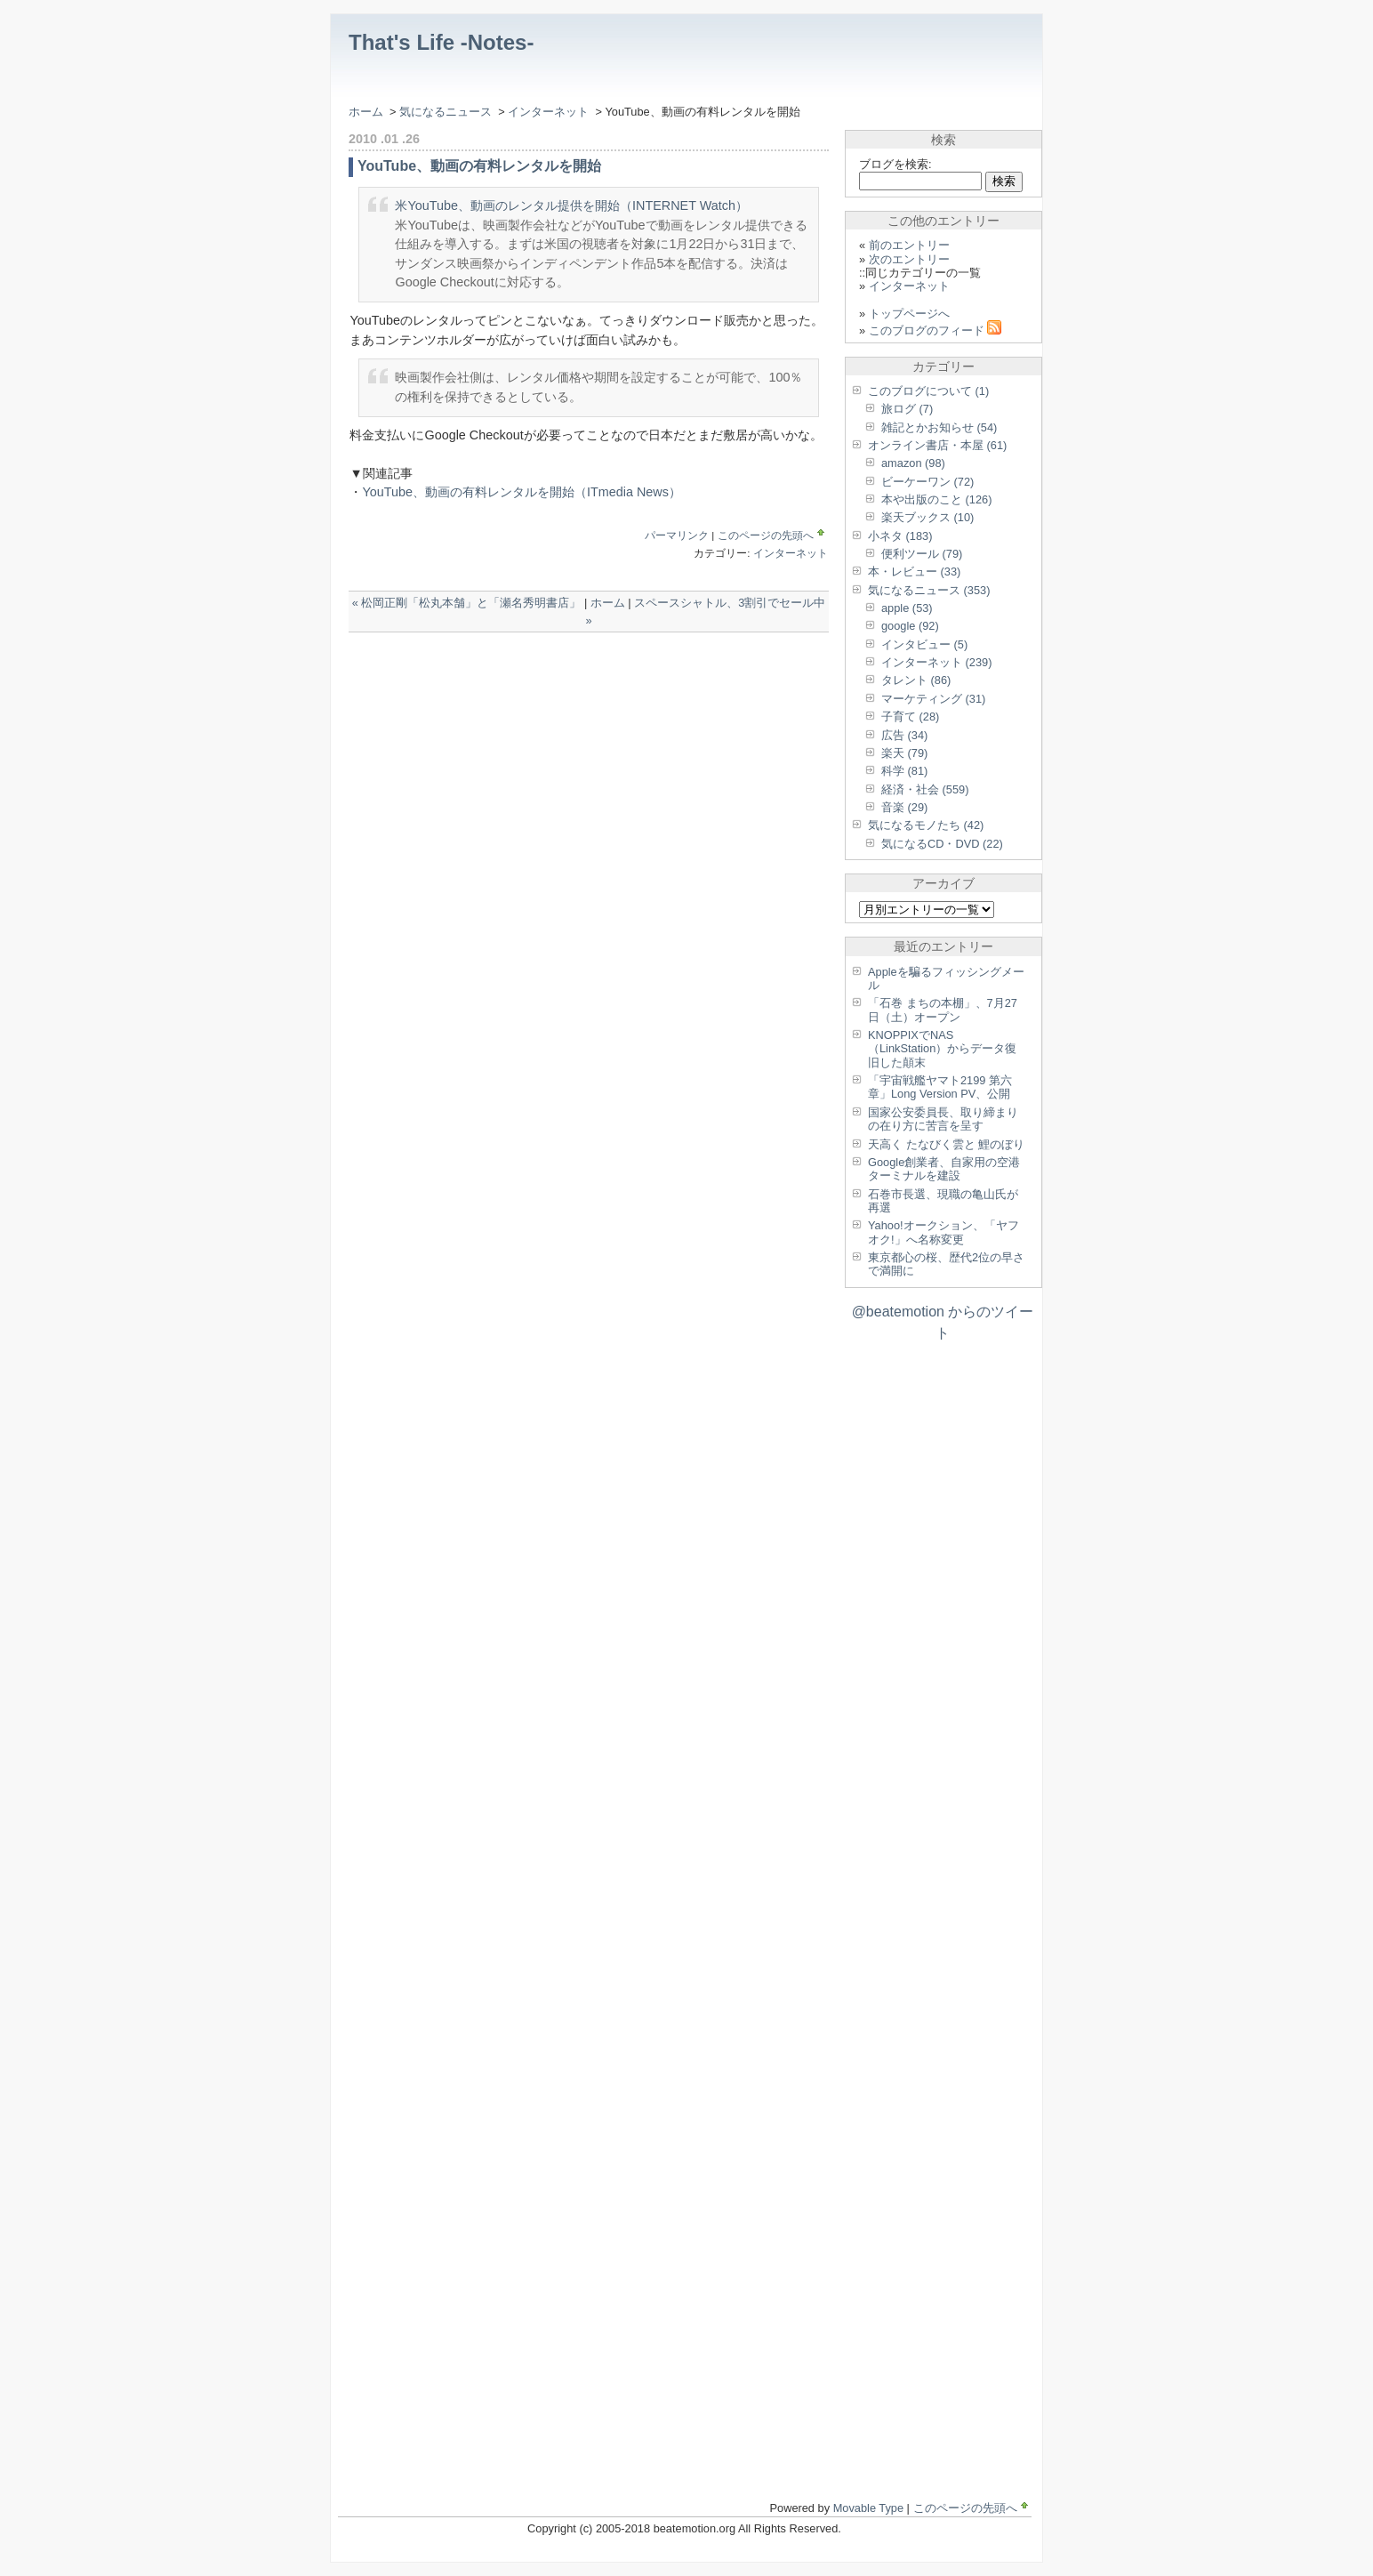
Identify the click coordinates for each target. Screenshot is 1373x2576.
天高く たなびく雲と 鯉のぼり (946, 1144)
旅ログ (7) (907, 408)
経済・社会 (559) (924, 789)
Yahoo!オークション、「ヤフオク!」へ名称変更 (943, 1232)
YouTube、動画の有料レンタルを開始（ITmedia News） (521, 492)
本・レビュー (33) (914, 571)
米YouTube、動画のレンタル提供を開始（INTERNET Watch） (571, 205)
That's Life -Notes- (441, 42)
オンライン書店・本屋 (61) (937, 445)
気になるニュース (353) (929, 590)
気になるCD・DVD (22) (942, 843)
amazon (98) (913, 463)
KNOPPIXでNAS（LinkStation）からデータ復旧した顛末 (942, 1048)
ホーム (366, 111)
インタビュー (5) (924, 644)
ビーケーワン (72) (927, 481)
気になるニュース (445, 111)
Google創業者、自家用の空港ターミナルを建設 (944, 1168)
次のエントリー (909, 259)
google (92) (910, 625)
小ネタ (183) (900, 536)
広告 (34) (904, 735)
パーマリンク (677, 535)
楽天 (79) (904, 753)
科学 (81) (904, 770)
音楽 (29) (904, 807)
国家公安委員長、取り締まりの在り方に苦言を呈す (943, 1119)
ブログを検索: (895, 164)
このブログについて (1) (928, 391)
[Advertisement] (557, 668)
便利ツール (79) (921, 553)
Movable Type (868, 2508)
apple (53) (907, 608)
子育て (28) (910, 716)
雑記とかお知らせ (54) (939, 427)
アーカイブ (943, 883)
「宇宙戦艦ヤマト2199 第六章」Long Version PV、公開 (940, 1087)
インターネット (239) (936, 662)
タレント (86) (916, 680)
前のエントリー (909, 245)
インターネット (550, 111)
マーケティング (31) (933, 698)
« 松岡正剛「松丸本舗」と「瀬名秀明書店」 (467, 602)
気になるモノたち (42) (926, 825)
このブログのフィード (935, 330)
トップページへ (909, 313)
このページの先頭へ (773, 535)
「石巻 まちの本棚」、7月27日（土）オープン (942, 1009)
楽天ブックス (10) (927, 517)
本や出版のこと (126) (936, 499)
